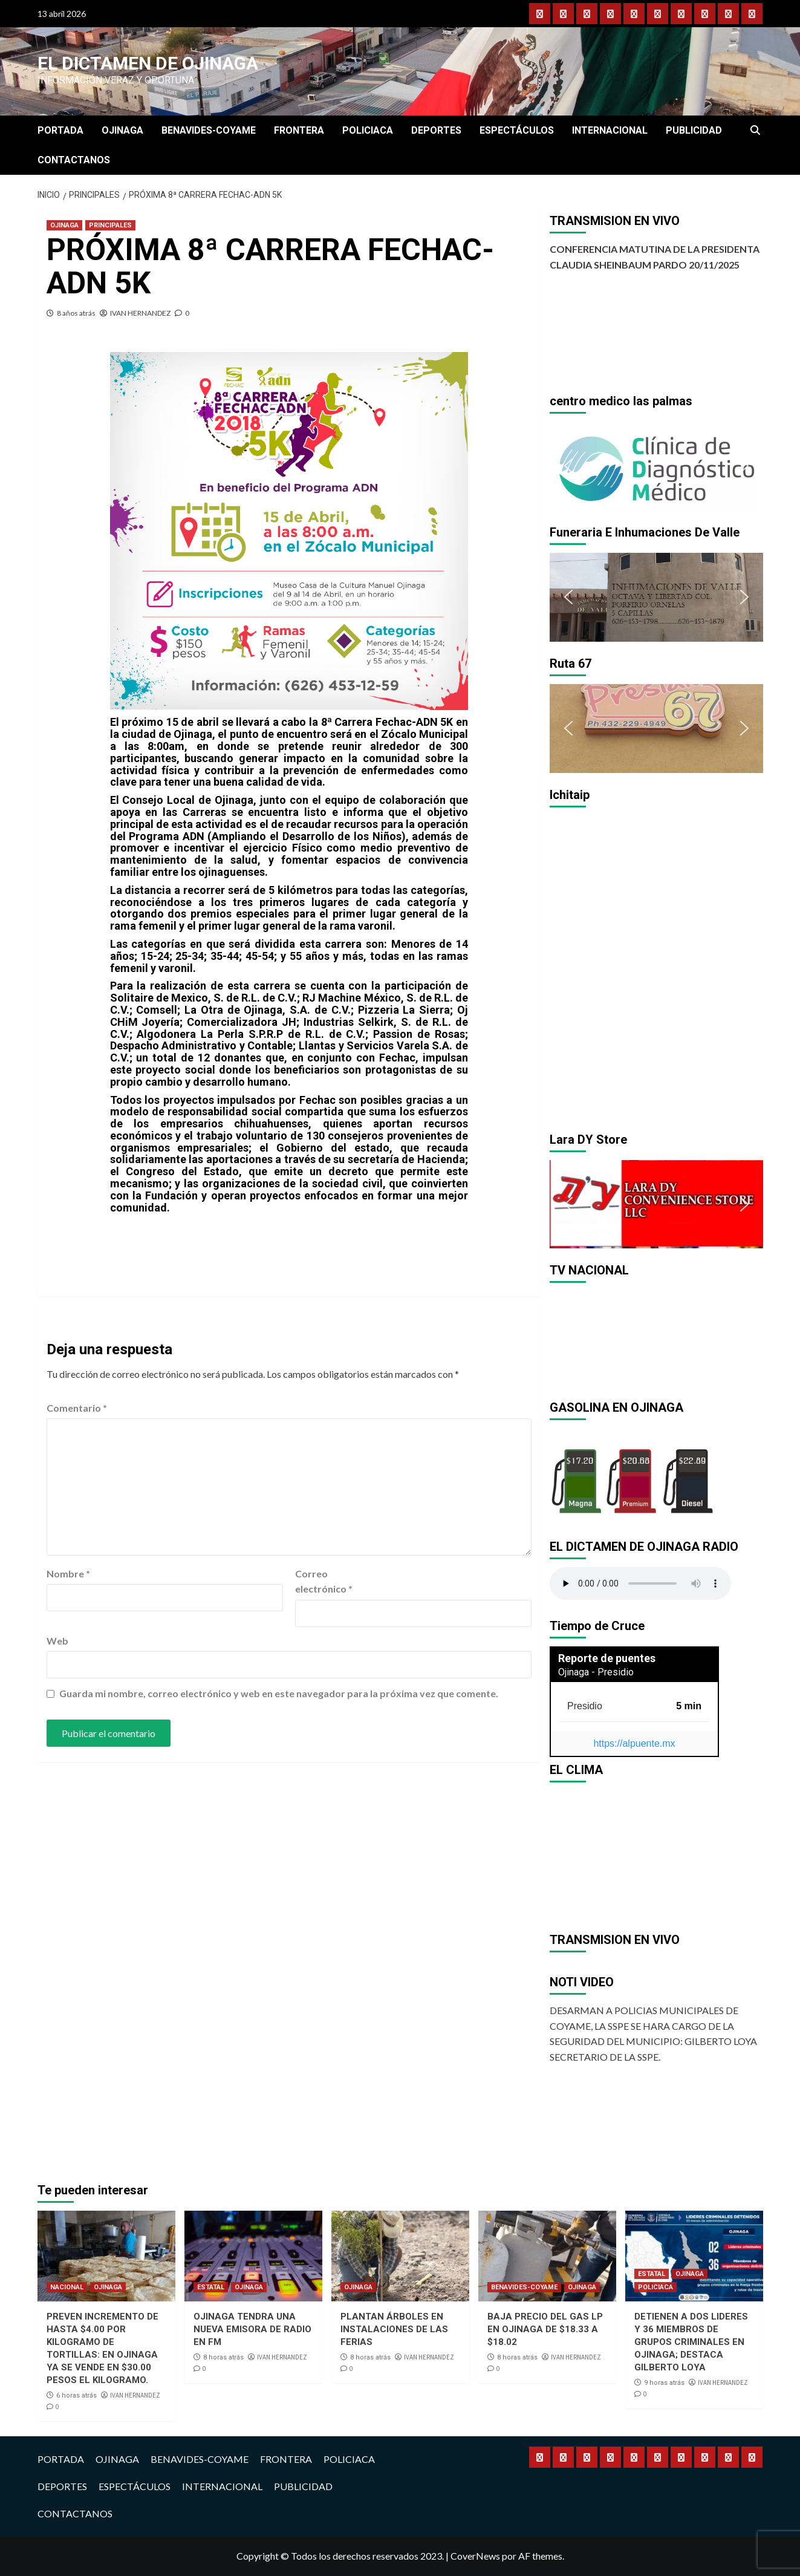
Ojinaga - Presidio (596, 1672)
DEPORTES (436, 130)
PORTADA (60, 130)
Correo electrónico (324, 1581)
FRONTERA (299, 130)
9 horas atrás (664, 2383)
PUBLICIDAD (694, 130)
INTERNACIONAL (610, 130)
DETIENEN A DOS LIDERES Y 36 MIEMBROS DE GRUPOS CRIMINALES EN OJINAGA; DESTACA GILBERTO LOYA (691, 2342)
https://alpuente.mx (634, 1743)
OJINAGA (122, 130)
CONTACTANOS (73, 160)
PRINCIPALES (110, 225)
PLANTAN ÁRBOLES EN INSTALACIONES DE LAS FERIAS (394, 2329)
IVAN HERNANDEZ (140, 313)
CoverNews (475, 2555)
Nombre (68, 1573)
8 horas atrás (223, 2357)
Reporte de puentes (606, 1658)
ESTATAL (210, 2287)
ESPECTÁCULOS (517, 130)
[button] (568, 465)
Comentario (77, 1408)
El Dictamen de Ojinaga (147, 63)
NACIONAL (66, 2287)
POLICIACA (367, 130)
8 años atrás (76, 313)
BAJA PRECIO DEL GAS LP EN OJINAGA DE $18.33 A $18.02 (545, 2329)
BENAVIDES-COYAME (208, 130)
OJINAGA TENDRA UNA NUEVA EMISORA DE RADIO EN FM (252, 2329)
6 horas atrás (76, 2395)
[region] (656, 466)
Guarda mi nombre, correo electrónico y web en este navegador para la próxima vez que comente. (278, 1693)
